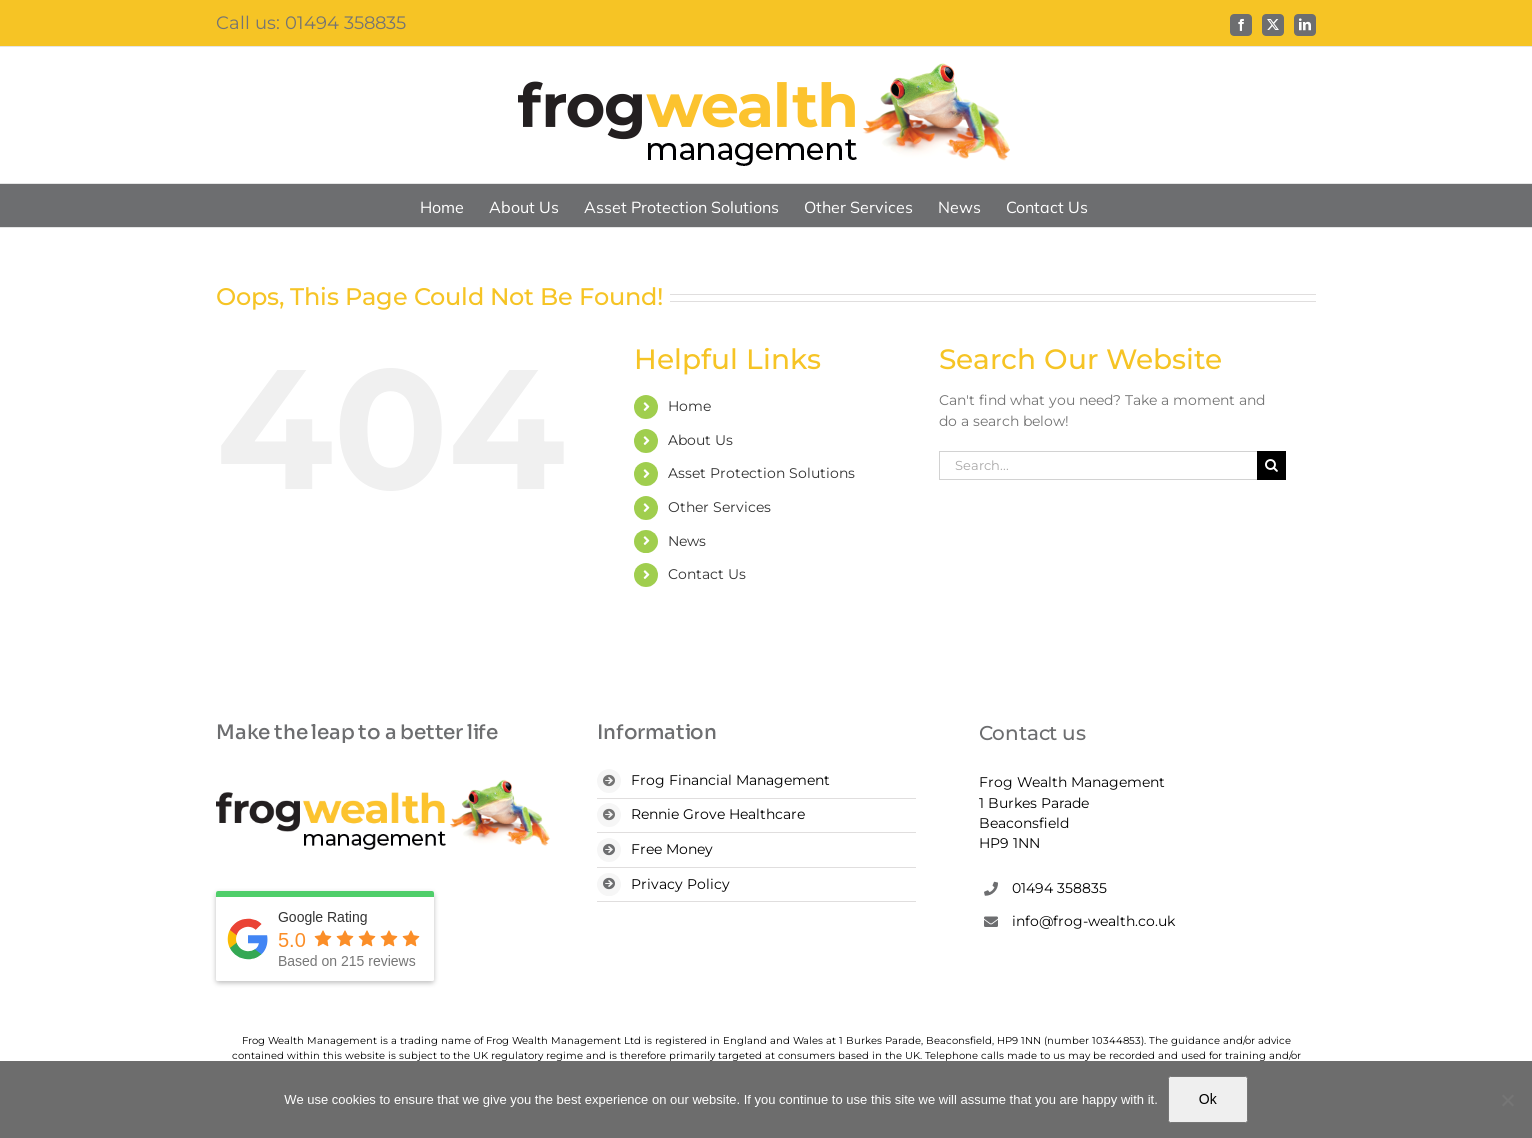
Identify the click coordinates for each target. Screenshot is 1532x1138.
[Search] (1271, 465)
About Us (700, 440)
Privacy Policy (680, 884)
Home (689, 406)
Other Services (719, 507)
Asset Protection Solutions (761, 473)
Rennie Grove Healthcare (718, 814)
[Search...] (1098, 465)
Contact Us (707, 574)
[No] (1507, 1100)
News (687, 541)
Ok (1208, 1099)
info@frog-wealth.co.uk (1093, 921)
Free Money (672, 849)
